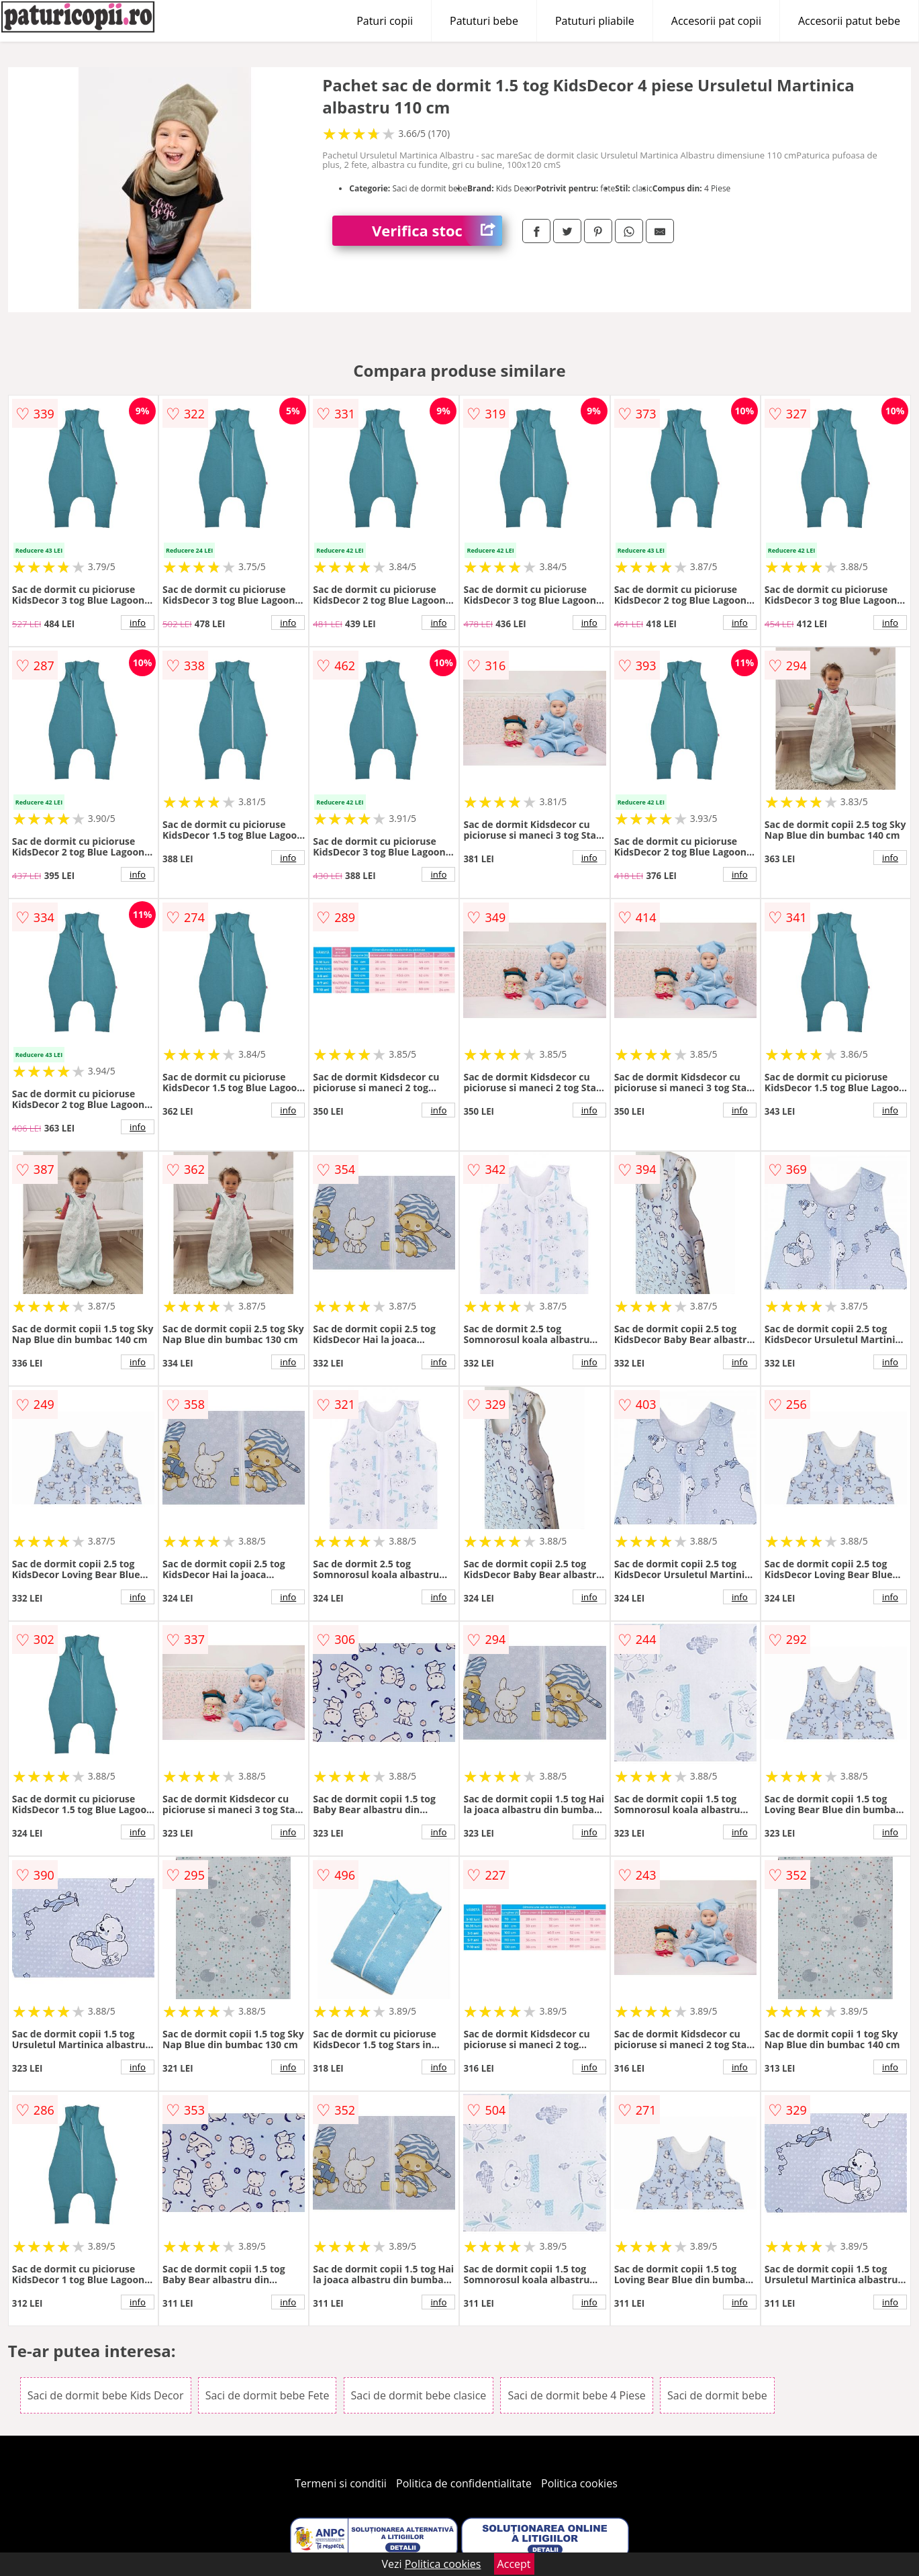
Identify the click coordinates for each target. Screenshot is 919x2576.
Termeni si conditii (341, 2483)
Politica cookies (579, 2483)
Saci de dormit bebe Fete (267, 2395)
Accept (514, 2564)
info (138, 622)
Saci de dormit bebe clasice (419, 2395)
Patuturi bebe (484, 20)
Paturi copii (384, 20)
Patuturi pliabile (594, 20)
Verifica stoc (437, 231)
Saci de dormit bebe (717, 2395)
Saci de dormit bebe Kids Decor (106, 2395)
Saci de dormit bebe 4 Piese (576, 2395)
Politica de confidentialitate (464, 2483)
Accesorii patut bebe (849, 20)
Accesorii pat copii (716, 20)
